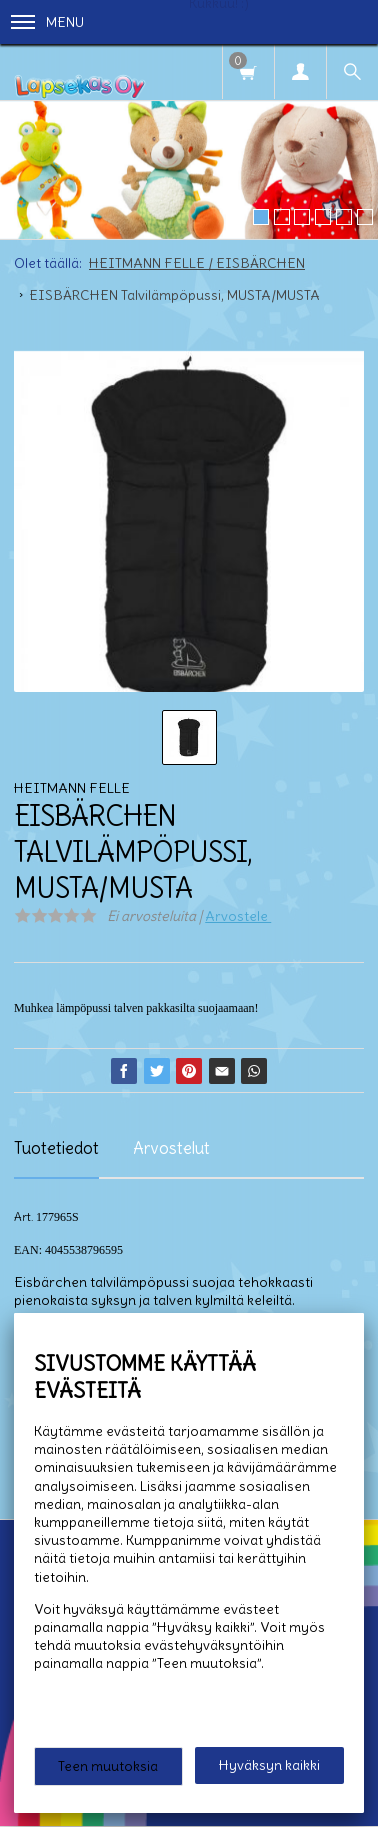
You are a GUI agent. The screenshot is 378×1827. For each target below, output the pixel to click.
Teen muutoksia (108, 1766)
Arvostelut (171, 1148)
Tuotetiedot (56, 1148)
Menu (47, 22)
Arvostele (238, 916)
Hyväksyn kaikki (269, 1765)
